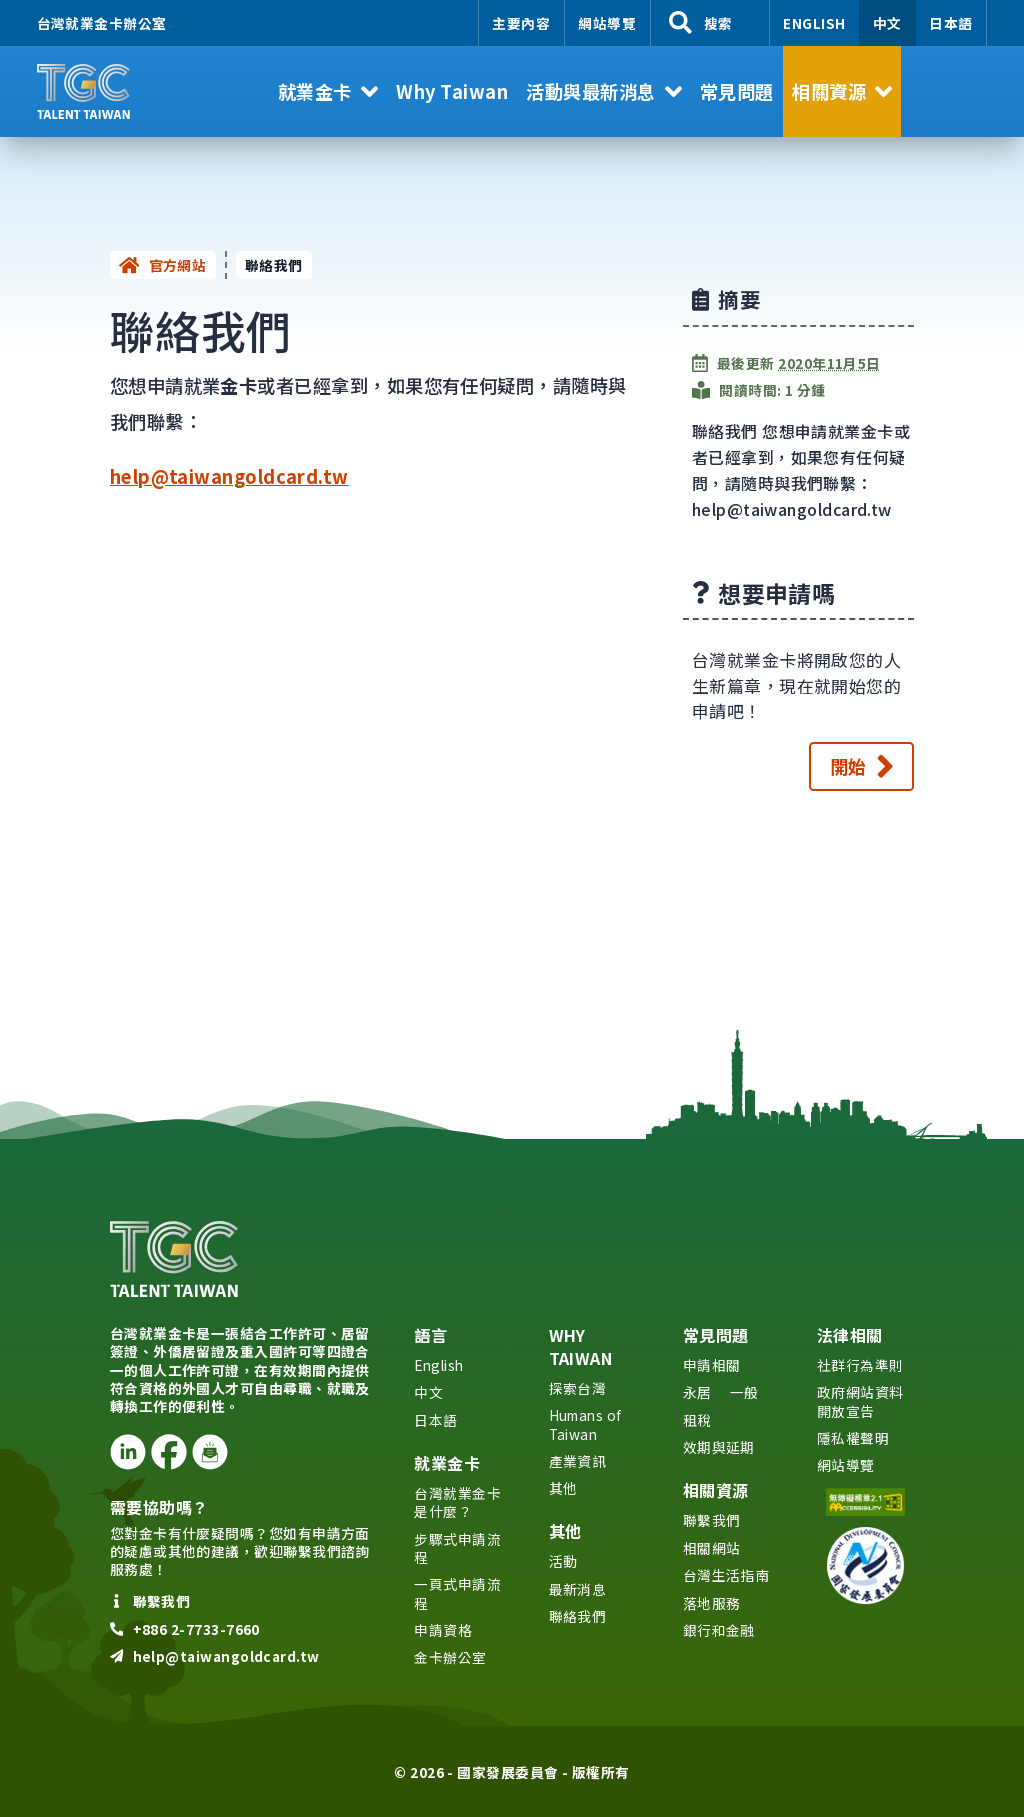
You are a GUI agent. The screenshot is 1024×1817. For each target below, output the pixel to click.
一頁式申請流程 (457, 1593)
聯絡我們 (578, 1616)
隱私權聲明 (853, 1438)
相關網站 (712, 1548)
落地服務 (712, 1603)
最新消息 (578, 1589)
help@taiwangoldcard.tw (229, 476)
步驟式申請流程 (457, 1548)
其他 (563, 1488)
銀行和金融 (719, 1630)
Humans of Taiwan (585, 1424)
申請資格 (443, 1630)
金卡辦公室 (450, 1657)
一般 (744, 1392)
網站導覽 (607, 23)
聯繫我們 (712, 1520)
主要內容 (521, 23)
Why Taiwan (581, 1346)
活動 (563, 1561)
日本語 (950, 23)
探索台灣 (578, 1388)
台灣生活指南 (726, 1575)
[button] (328, 91)
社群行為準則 (860, 1365)
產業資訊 (578, 1461)
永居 (697, 1392)
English (814, 23)
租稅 (697, 1420)
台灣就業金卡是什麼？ (457, 1502)
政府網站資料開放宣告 (860, 1401)
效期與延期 (719, 1447)
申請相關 (712, 1365)
